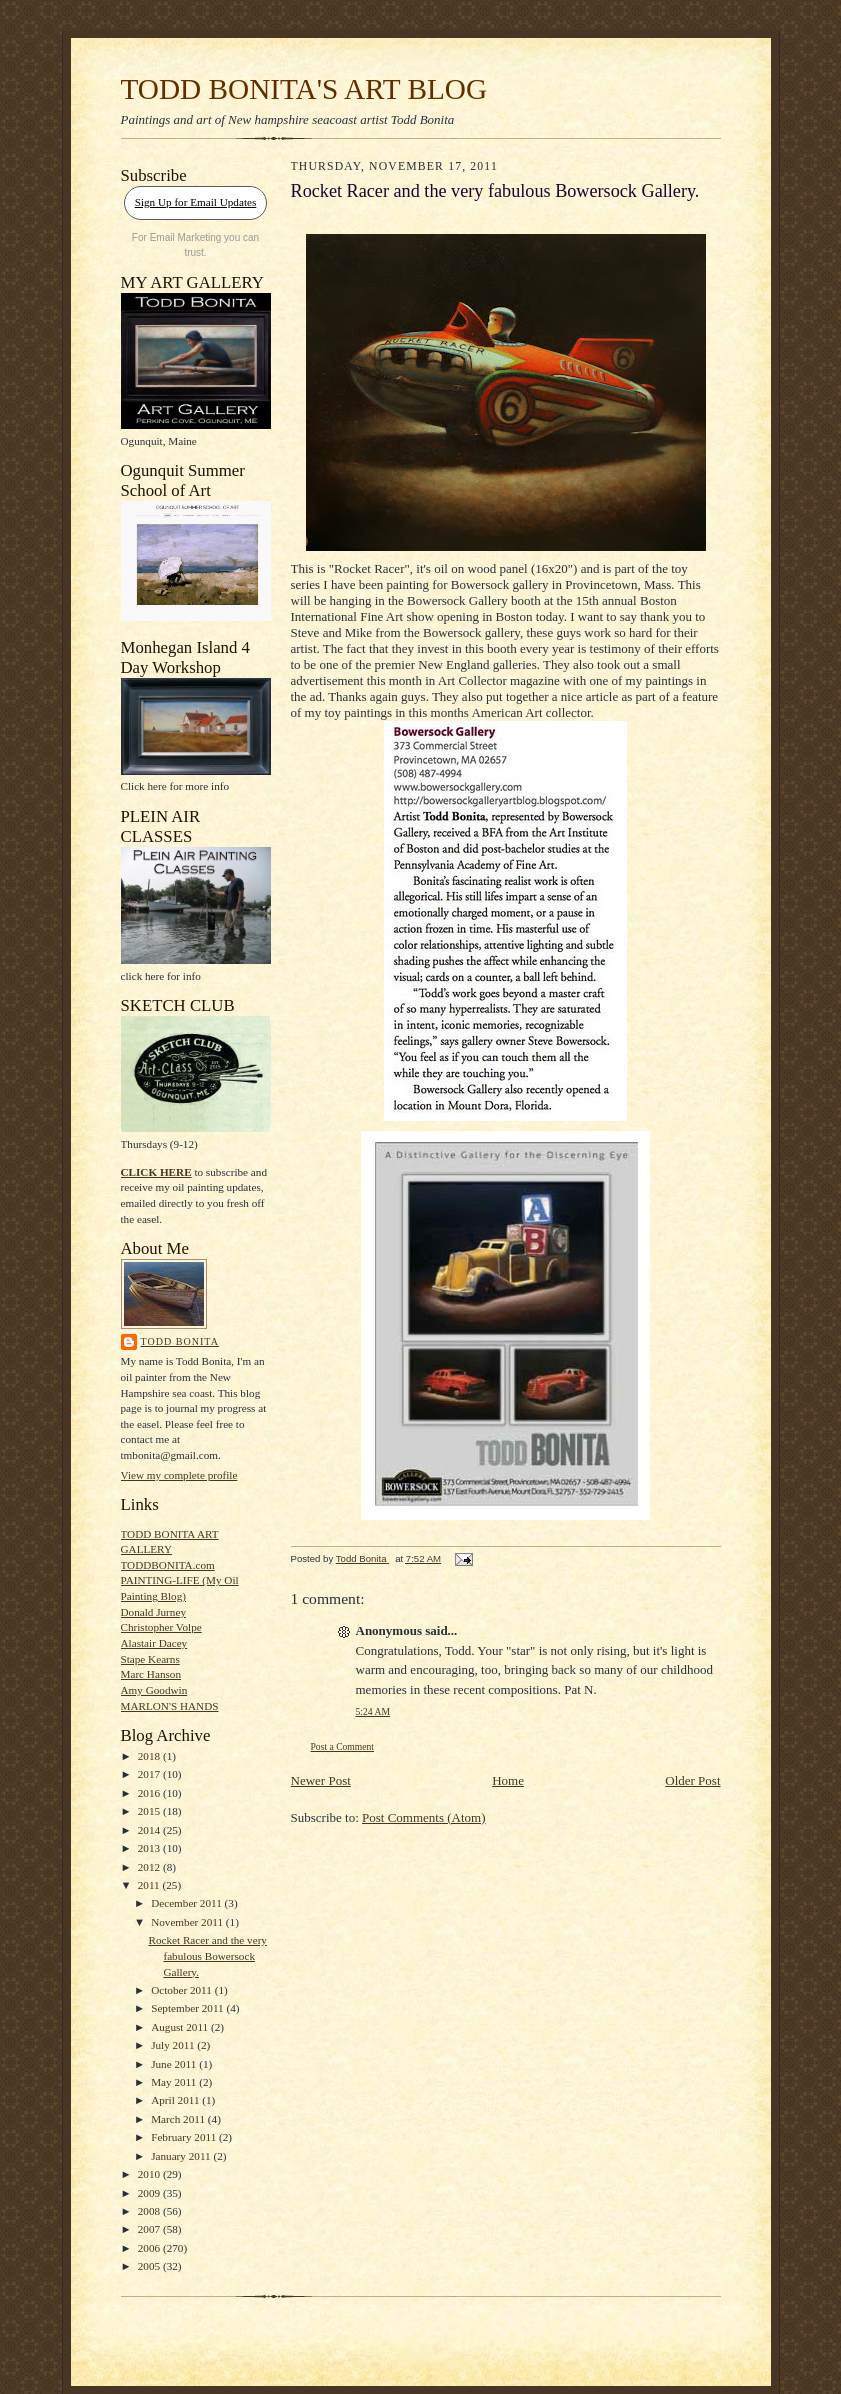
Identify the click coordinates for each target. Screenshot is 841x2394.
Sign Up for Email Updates (196, 202)
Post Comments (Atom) (424, 1817)
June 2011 (175, 2064)
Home (508, 1780)
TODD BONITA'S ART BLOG (304, 89)
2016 (150, 1793)
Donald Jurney (153, 1612)
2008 (150, 2211)
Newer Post (321, 1780)
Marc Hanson (151, 1674)
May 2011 (175, 2082)
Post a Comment (343, 1746)
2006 (150, 2248)
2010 (150, 2174)
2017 (150, 1774)
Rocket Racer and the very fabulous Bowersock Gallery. (207, 1955)
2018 (150, 1756)
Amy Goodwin (154, 1690)
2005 (150, 2266)
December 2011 (187, 1903)
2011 (150, 1885)
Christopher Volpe (161, 1627)
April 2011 (176, 2100)
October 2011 (183, 1990)
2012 (150, 1867)
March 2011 (179, 2119)
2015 (150, 1811)
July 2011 (174, 2045)
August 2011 (181, 2027)
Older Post (692, 1780)
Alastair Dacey (154, 1643)
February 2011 (185, 2137)
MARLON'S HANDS (170, 1706)
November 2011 (188, 1922)
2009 (150, 2193)
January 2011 (182, 2156)
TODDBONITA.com (168, 1565)
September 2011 (188, 2008)
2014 (150, 1830)
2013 (150, 1848)
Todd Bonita (180, 1341)
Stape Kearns (150, 1659)
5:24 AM (373, 1711)
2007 (150, 2229)
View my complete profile (179, 1475)
